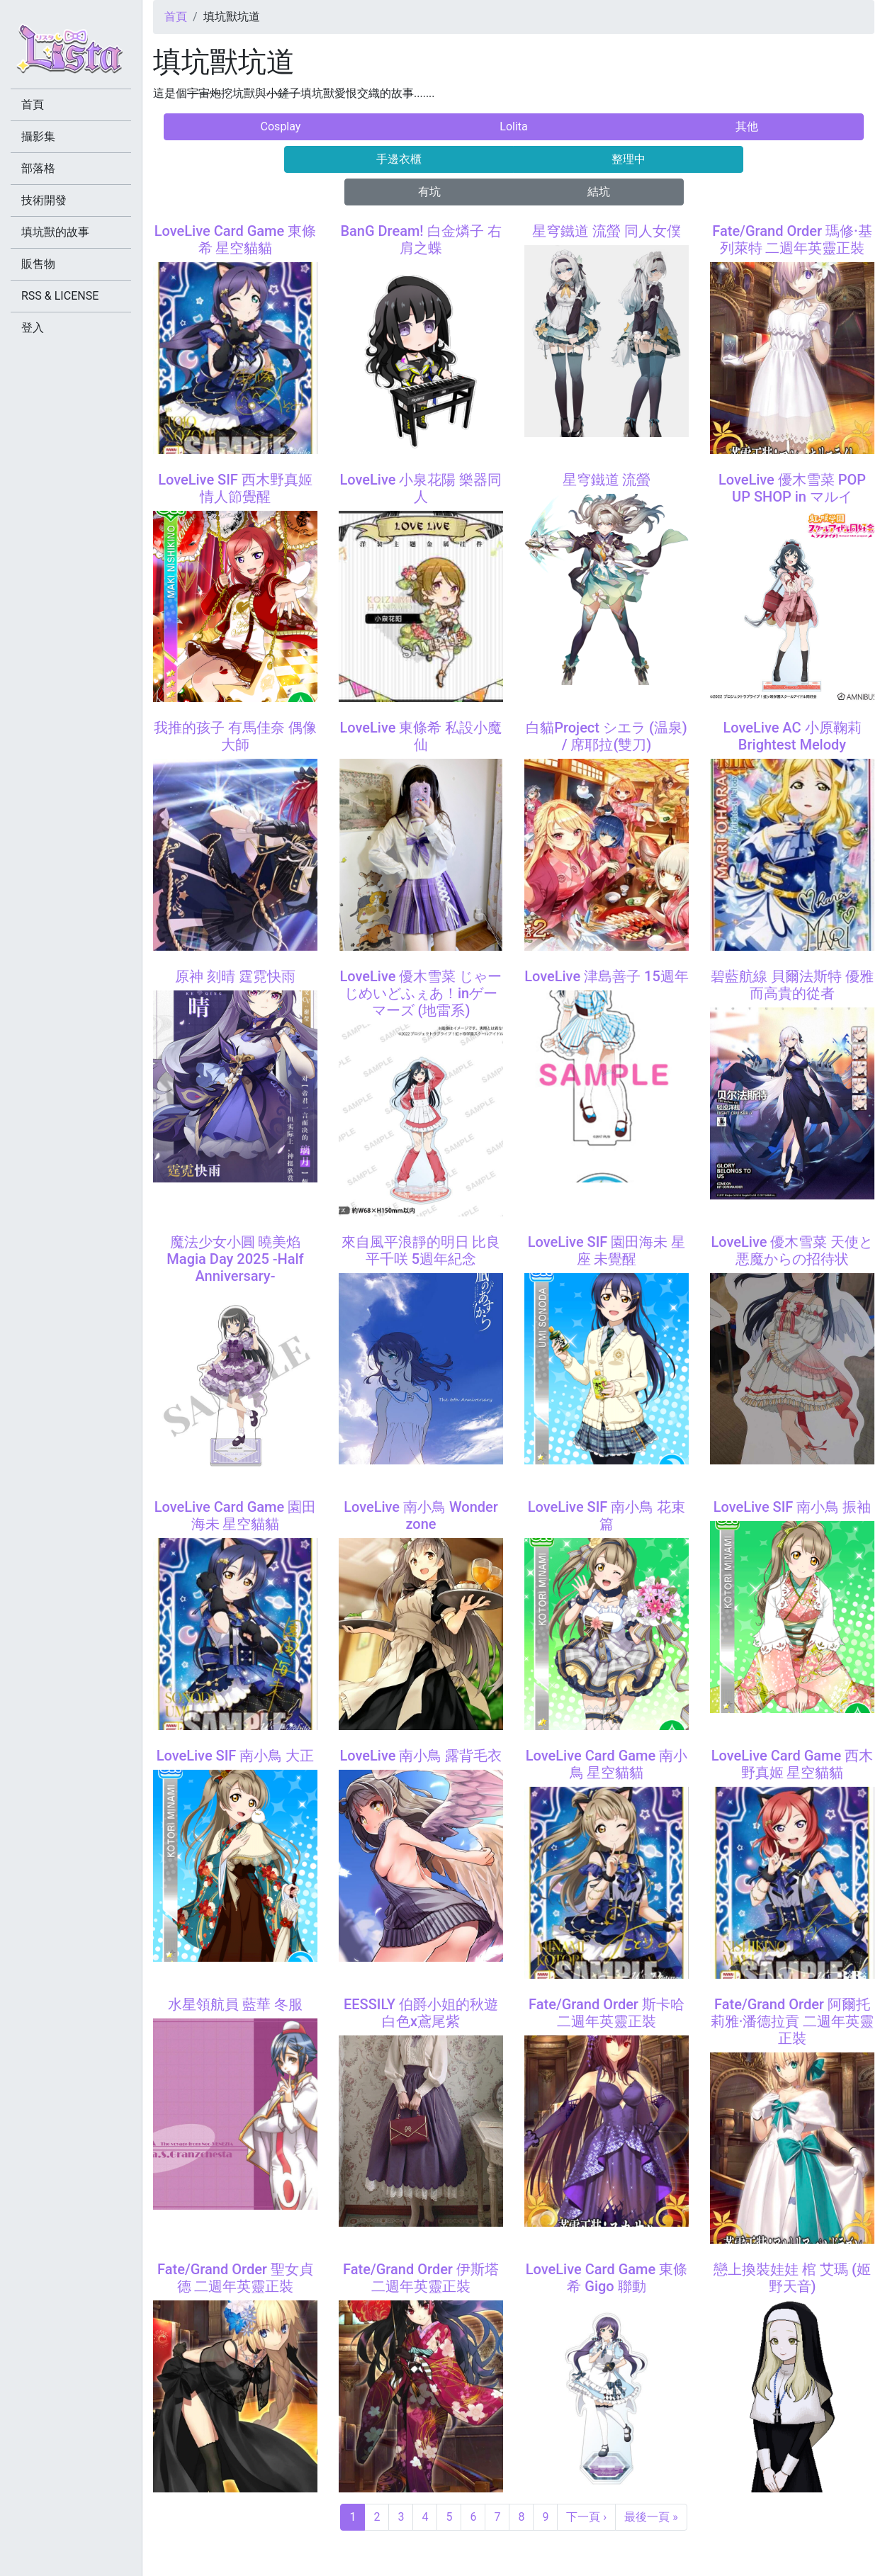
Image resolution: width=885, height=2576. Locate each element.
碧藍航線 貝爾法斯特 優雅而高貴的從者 (792, 985)
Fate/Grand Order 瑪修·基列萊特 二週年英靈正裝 (792, 239)
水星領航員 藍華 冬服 (235, 2004)
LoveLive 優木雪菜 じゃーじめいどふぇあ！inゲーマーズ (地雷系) (421, 993)
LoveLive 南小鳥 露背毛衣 (421, 1755)
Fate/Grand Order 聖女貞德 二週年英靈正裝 (235, 2278)
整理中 (628, 159)
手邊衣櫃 (399, 159)
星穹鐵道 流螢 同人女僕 (606, 230)
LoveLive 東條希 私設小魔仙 (421, 736)
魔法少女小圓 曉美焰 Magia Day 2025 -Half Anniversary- (235, 1258)
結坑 (598, 191)
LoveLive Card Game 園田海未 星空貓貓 (235, 1515)
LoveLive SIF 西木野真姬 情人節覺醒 (235, 488)
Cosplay (281, 126)
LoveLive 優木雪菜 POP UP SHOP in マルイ (792, 488)
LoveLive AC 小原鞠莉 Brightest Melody (792, 736)
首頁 (175, 16)
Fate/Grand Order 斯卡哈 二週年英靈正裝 (606, 2013)
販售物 (38, 264)
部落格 (38, 168)
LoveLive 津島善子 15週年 (606, 976)
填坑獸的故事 (55, 232)
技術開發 (44, 200)
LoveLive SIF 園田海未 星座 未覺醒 (607, 1250)
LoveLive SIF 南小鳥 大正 (236, 1755)
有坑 (429, 191)
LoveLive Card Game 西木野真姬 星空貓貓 (792, 1764)
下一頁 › (586, 2517)
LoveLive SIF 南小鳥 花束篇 (607, 1515)
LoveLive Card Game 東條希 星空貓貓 (235, 239)
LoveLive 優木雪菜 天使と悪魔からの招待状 (792, 1250)
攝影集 (38, 136)
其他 (746, 126)
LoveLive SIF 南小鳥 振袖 (793, 1506)
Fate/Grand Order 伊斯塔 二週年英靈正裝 (421, 2278)
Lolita (513, 126)
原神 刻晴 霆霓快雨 (235, 976)
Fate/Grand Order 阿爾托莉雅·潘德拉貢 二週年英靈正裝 (792, 2021)
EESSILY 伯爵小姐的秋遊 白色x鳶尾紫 (421, 2013)
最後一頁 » (650, 2517)
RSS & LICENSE (59, 296)
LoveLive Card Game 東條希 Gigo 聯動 (606, 2278)
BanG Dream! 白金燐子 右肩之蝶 (420, 239)
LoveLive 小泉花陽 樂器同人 (421, 488)
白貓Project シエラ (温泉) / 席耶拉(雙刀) (606, 736)
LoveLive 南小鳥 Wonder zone (421, 1515)
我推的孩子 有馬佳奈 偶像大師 (235, 736)
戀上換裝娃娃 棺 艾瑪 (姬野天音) (792, 2278)
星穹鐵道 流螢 (607, 479)
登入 (32, 327)
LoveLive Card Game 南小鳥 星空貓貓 (606, 1764)
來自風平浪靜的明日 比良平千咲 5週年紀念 (421, 1250)
